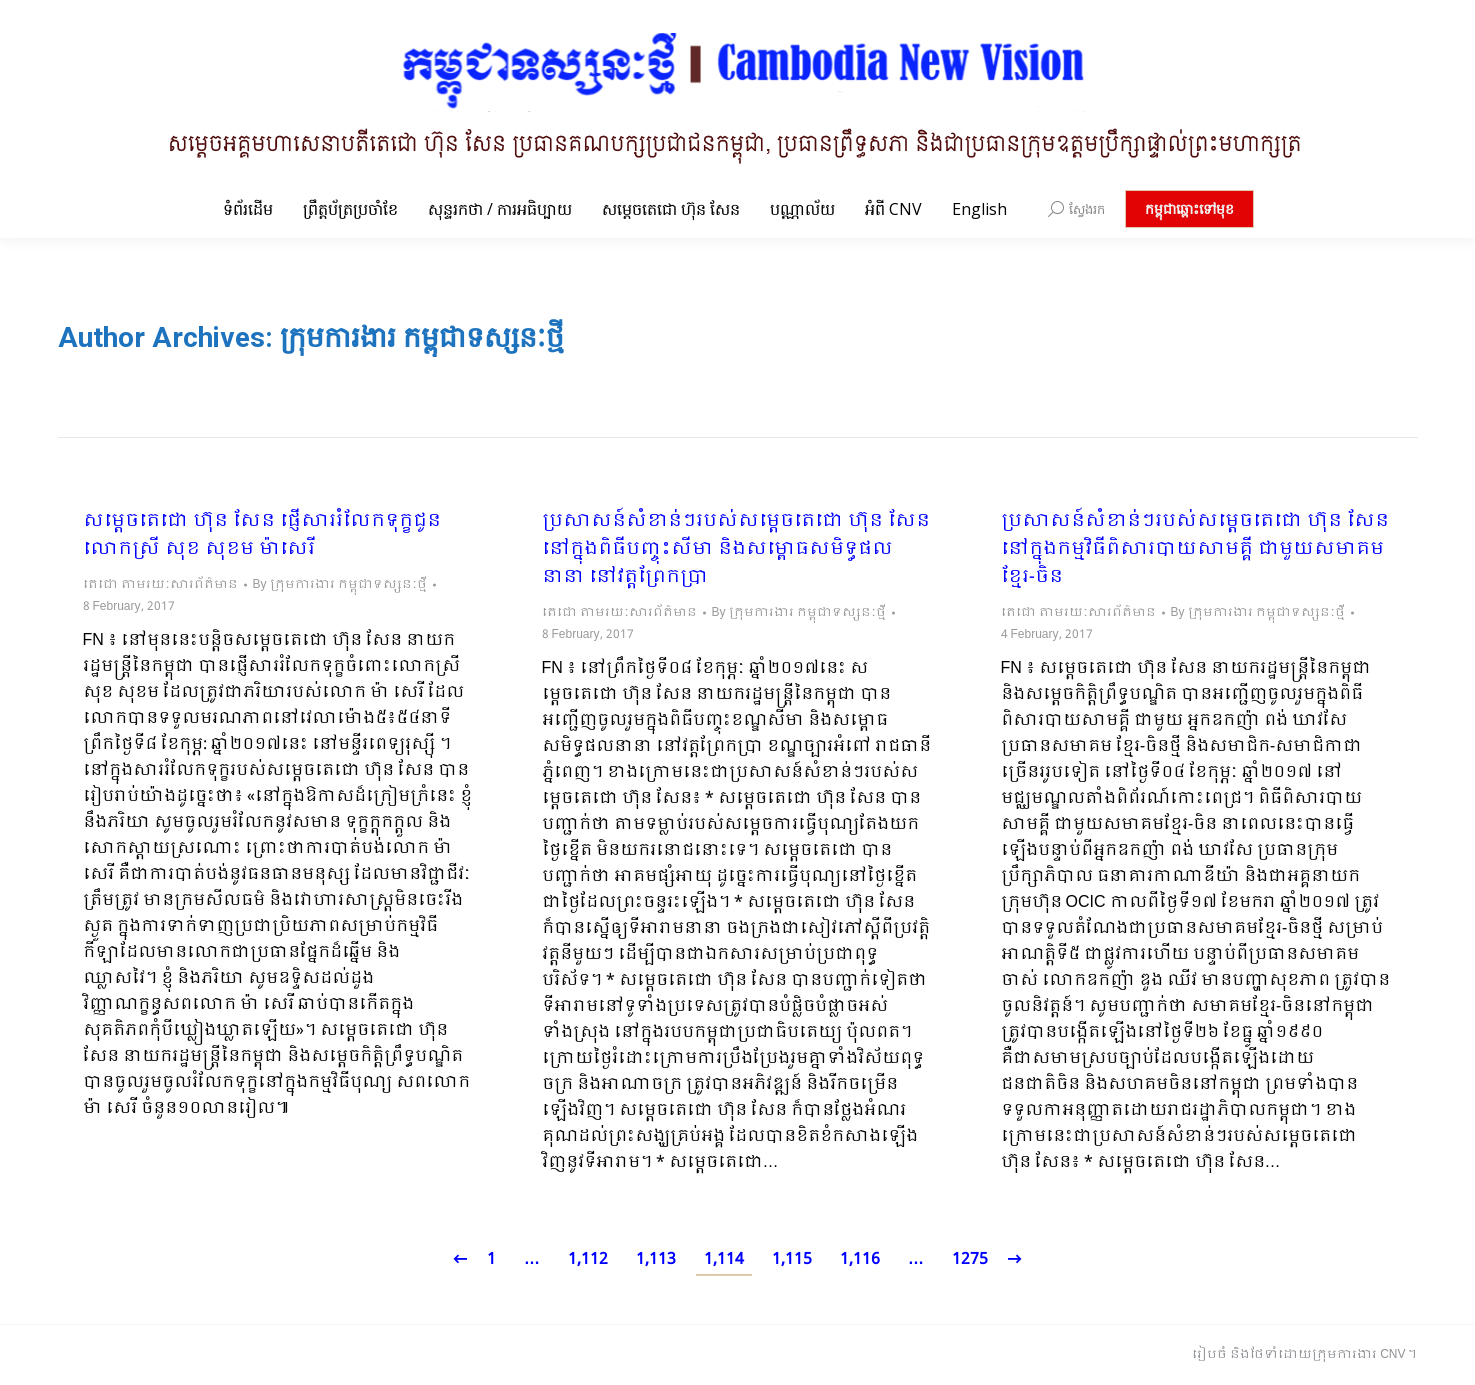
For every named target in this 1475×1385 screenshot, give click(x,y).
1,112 (588, 1259)
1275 (970, 1259)
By (340, 585)
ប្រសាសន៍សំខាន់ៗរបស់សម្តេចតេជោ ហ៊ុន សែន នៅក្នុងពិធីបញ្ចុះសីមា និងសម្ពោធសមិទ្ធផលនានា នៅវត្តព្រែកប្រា (736, 550)
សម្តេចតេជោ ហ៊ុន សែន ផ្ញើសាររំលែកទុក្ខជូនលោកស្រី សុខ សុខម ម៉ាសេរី (262, 536)
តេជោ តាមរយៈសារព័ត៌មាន (160, 585)
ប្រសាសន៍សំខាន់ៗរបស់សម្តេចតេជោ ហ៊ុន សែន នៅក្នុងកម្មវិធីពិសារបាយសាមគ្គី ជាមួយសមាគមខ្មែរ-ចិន (1195, 550)
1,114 (724, 1259)
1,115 (792, 1259)
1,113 (656, 1259)
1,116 (860, 1259)
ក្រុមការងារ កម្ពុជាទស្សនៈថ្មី (422, 337)
